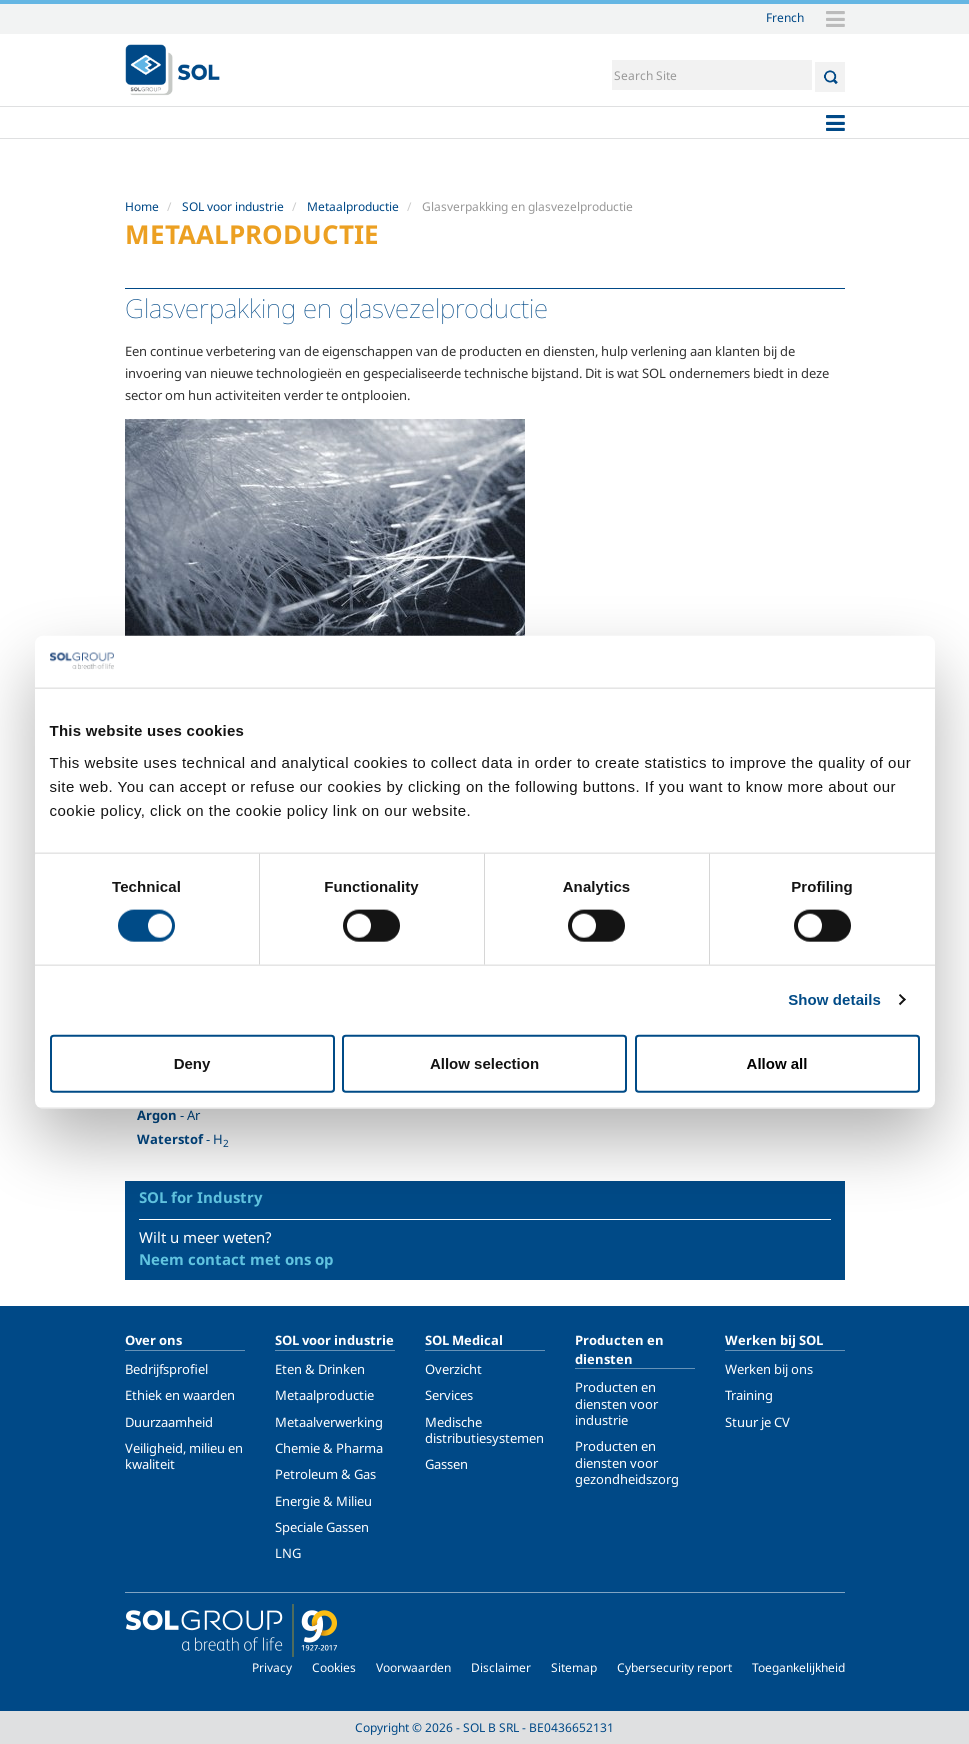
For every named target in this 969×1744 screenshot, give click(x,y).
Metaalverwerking (329, 1422)
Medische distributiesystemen (484, 1430)
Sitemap (574, 1667)
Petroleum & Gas (325, 1474)
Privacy (272, 1667)
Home (142, 206)
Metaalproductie (353, 206)
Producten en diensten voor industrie (616, 1403)
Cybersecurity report (674, 1667)
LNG (288, 1553)
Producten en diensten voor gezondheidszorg (627, 1462)
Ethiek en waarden (180, 1395)
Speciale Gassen (322, 1527)
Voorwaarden (413, 1667)
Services (449, 1395)
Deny (192, 1062)
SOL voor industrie (233, 206)
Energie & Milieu (323, 1501)
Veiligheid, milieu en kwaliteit (184, 1456)
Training (749, 1395)
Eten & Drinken (320, 1369)
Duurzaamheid (169, 1422)
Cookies (334, 1667)
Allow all (777, 1062)
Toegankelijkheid (798, 1667)
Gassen (446, 1464)
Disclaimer (501, 1667)
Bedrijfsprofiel (166, 1369)
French (785, 17)
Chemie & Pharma (329, 1448)
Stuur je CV (757, 1422)
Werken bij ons (769, 1369)
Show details (834, 999)
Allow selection (484, 1062)
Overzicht (453, 1369)
